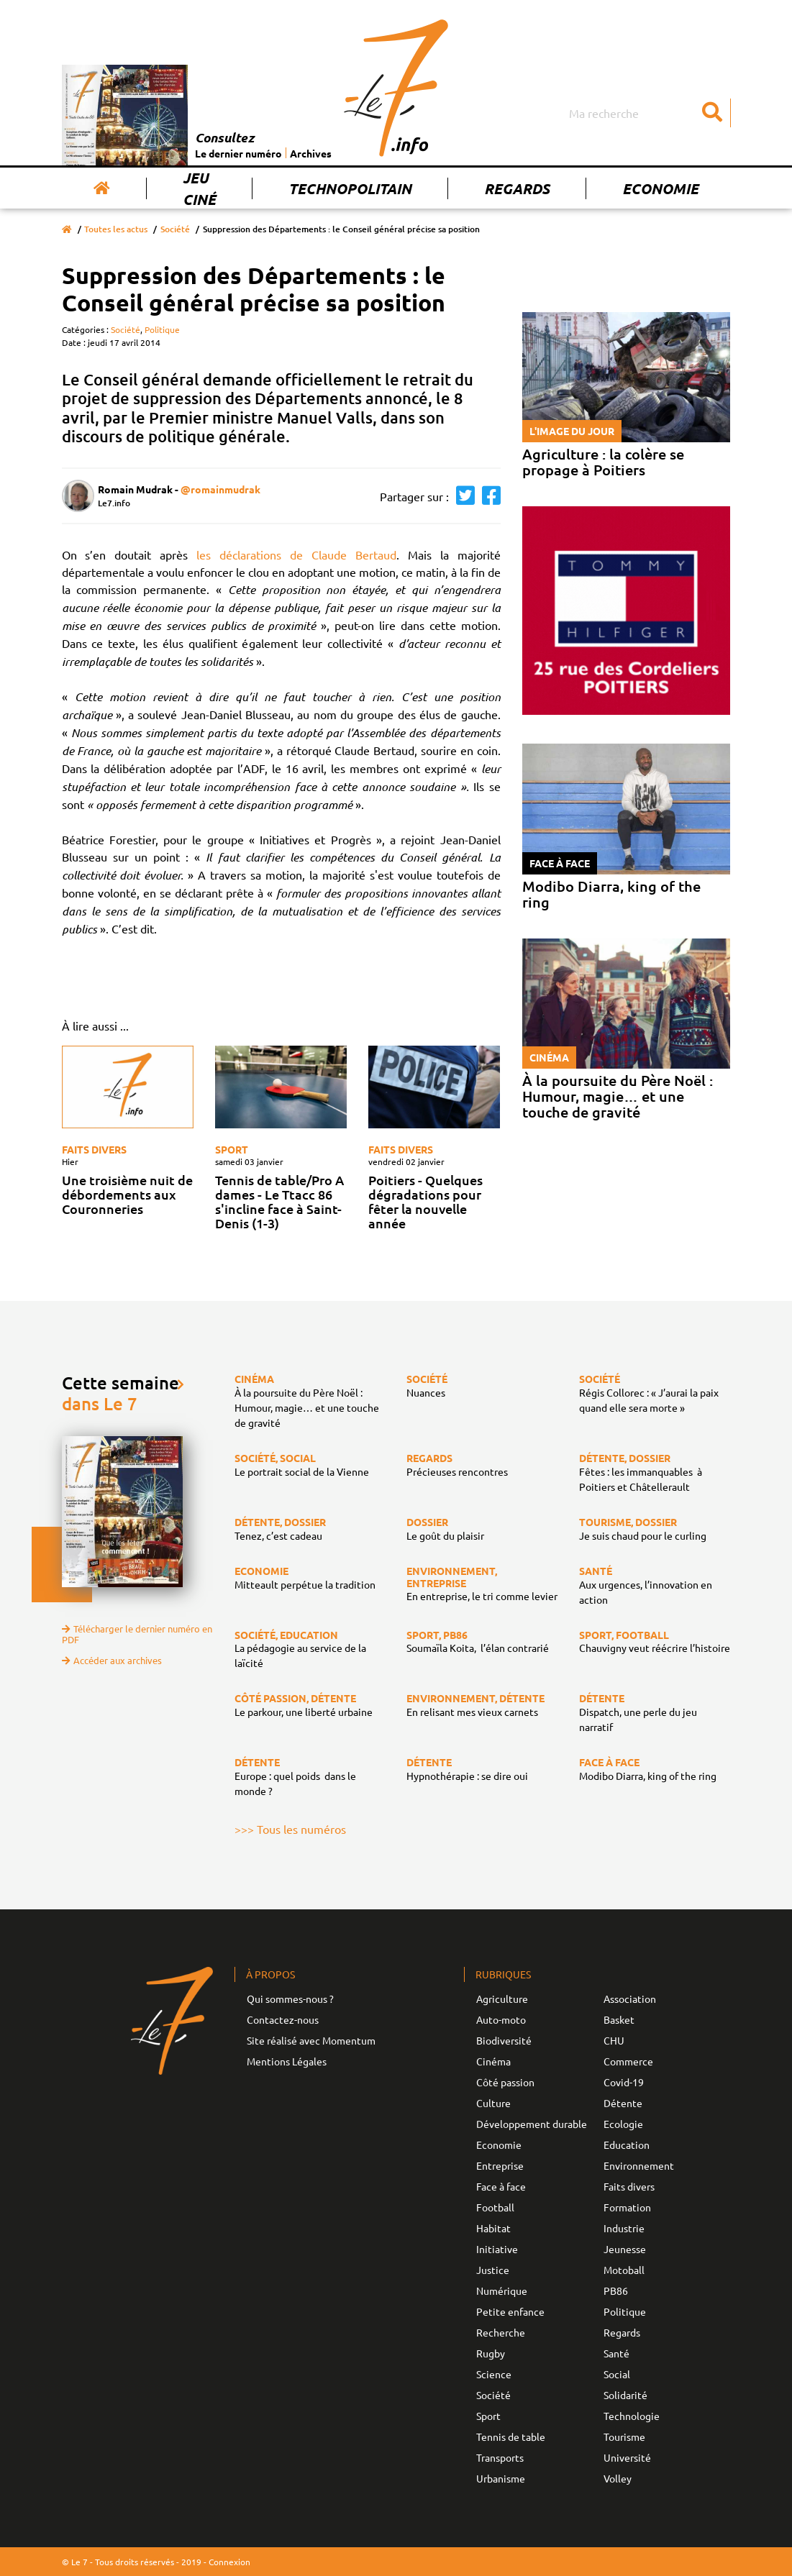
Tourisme (624, 2436)
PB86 (616, 2290)
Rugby (490, 2353)
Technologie (632, 2415)
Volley (618, 2478)
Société (175, 229)
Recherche (500, 2332)
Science (493, 2373)
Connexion (229, 2561)
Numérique (501, 2290)
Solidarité (625, 2394)
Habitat (493, 2227)
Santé (616, 2353)
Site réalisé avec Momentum (311, 2040)
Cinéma (493, 2061)
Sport (231, 1149)
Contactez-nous (283, 2019)
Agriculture (502, 1998)
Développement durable (531, 2123)
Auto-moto (501, 2019)
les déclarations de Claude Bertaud (296, 554)
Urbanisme (500, 2478)
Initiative (497, 2248)
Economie (660, 188)
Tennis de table (510, 2436)
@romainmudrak (220, 489)
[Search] (648, 113)
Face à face (501, 2186)
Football (495, 2207)
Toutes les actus (115, 229)
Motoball (624, 2269)
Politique (162, 329)
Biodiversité (504, 2040)
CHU (614, 2040)
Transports (500, 2457)
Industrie (624, 2227)
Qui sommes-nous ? (290, 1998)
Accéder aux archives (112, 1660)
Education (627, 2144)
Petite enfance (510, 2311)
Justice (492, 2269)
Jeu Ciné (199, 188)
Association (630, 1998)
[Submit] (713, 113)
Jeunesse (625, 2248)
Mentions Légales (287, 2061)
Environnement (639, 2165)
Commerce (628, 2061)
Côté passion (505, 2081)
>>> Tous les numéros (290, 1829)
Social (617, 2373)
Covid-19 (624, 2081)
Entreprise (500, 2165)
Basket (619, 2019)
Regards (517, 188)
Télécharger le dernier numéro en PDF (137, 1634)
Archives (311, 153)
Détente (623, 2102)
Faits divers (94, 1149)
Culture (493, 2102)
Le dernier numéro (238, 153)
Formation (627, 2207)
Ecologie (623, 2123)
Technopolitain (349, 188)
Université (627, 2457)
